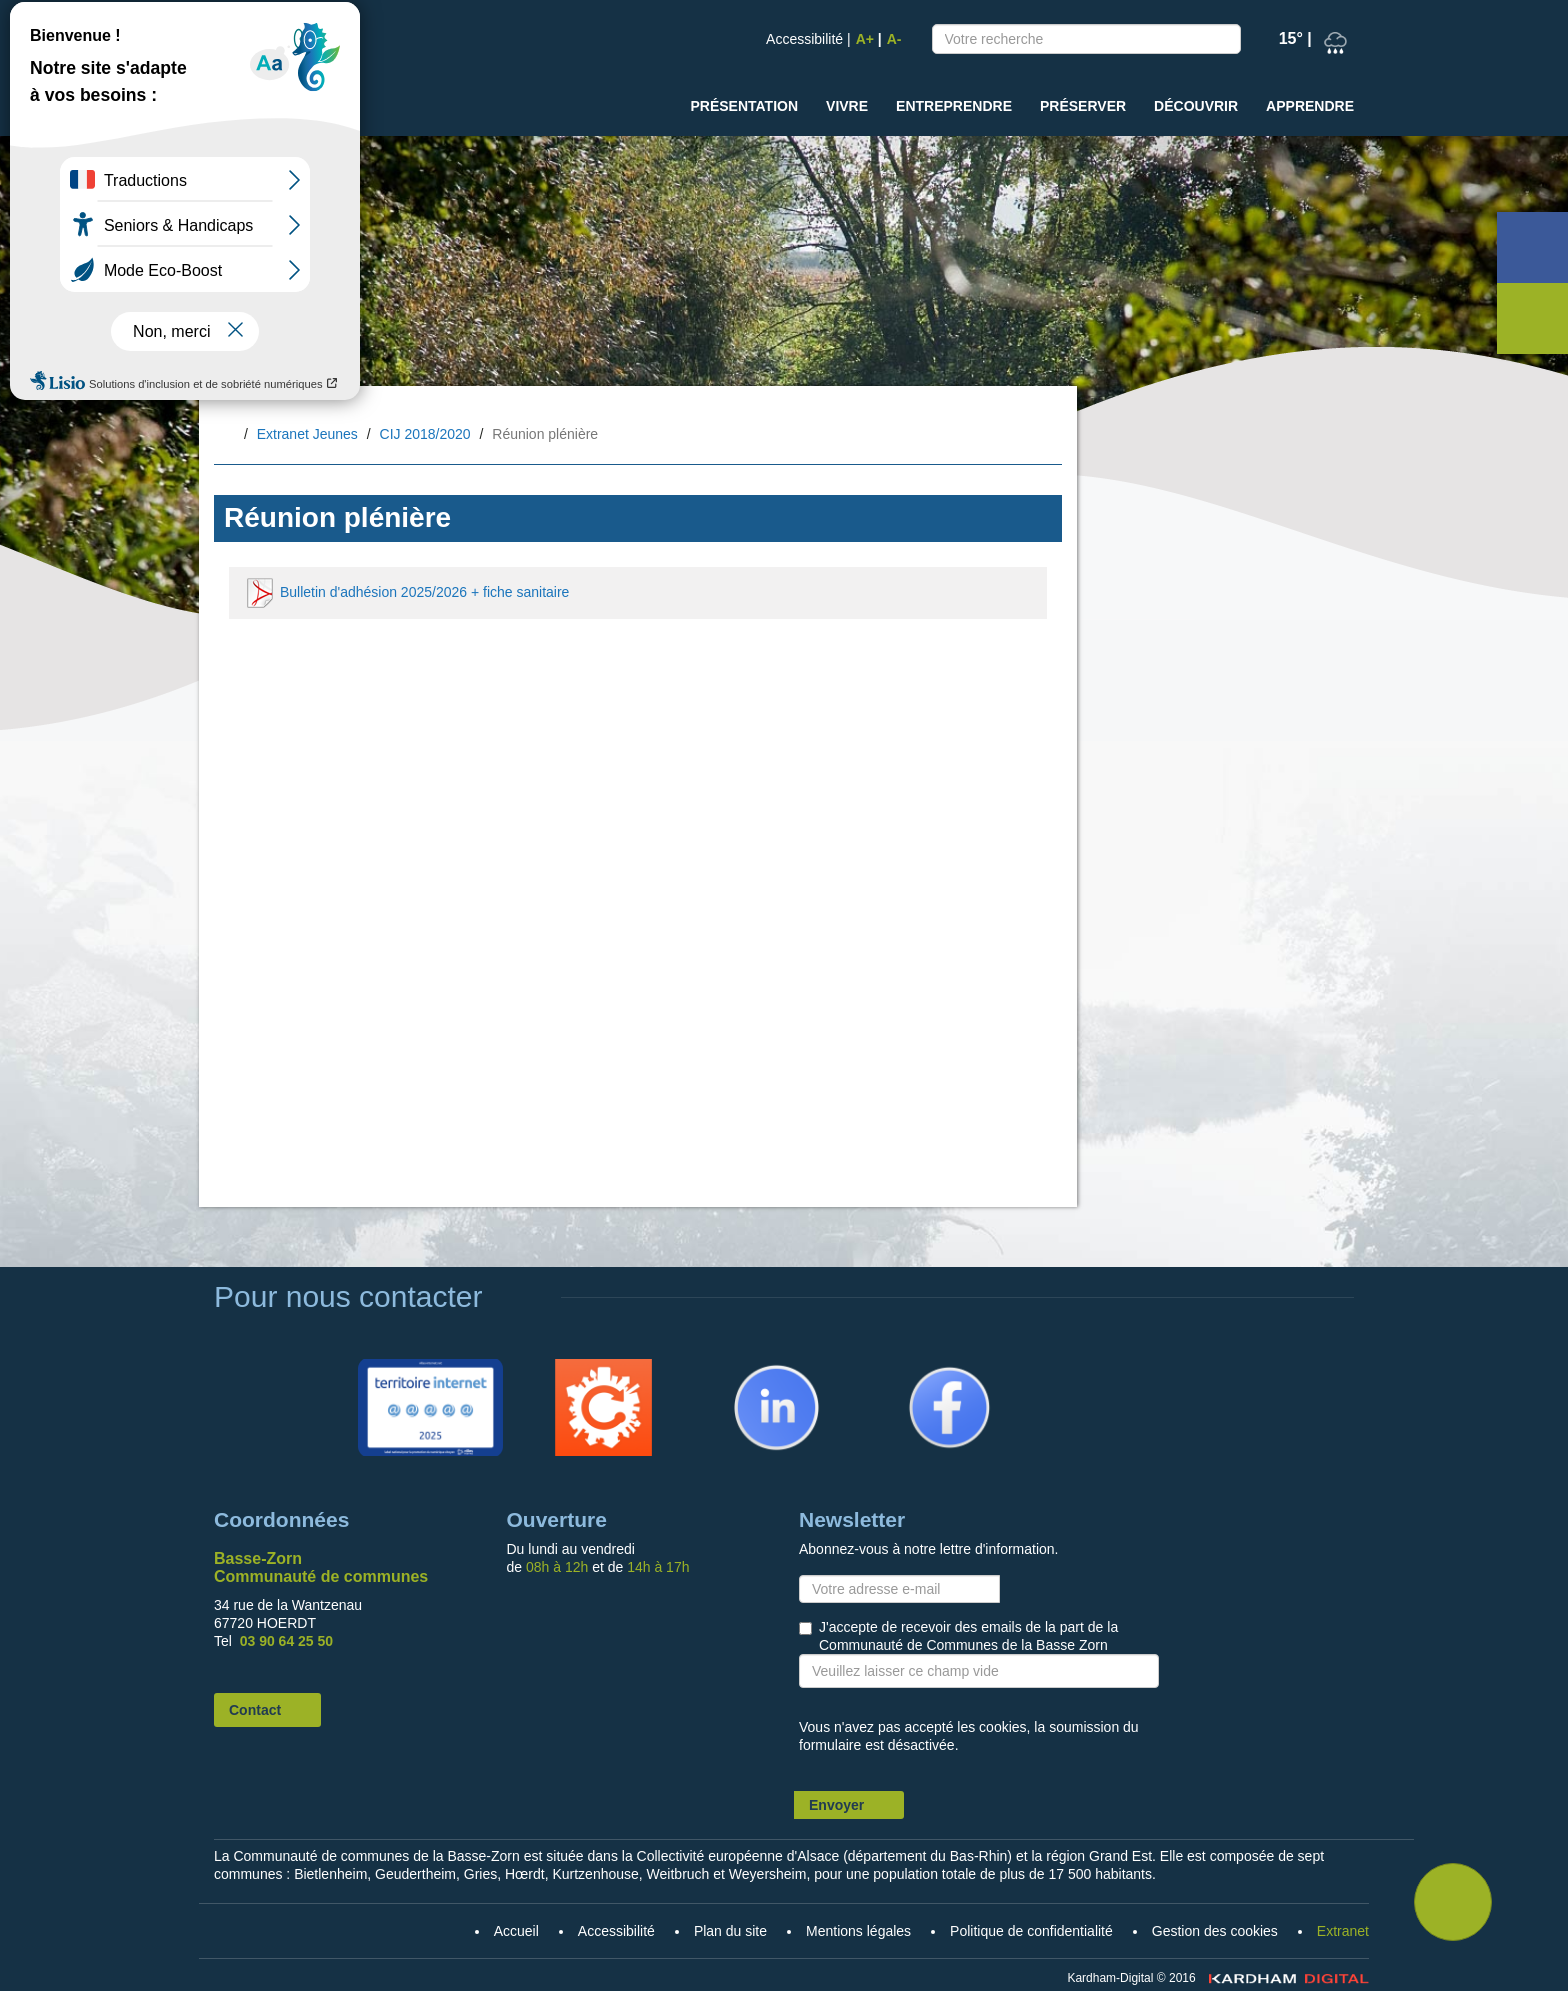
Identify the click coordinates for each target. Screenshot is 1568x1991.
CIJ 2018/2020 (425, 434)
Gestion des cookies (1215, 1931)
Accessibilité (804, 39)
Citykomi (573, 1368)
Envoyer (836, 1805)
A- (894, 39)
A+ (865, 39)
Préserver (1083, 106)
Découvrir (1196, 106)
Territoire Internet (426, 1368)
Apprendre (1310, 106)
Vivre (847, 106)
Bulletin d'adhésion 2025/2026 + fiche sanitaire (406, 593)
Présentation (744, 106)
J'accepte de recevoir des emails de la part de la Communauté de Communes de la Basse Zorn (968, 1636)
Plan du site (730, 1931)
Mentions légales (858, 1931)
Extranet (1343, 1931)
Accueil (229, 435)
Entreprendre (954, 106)
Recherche (1221, 43)
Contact (255, 1710)
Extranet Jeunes (307, 434)
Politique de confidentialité (1031, 1931)
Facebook (922, 1368)
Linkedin (745, 1368)
